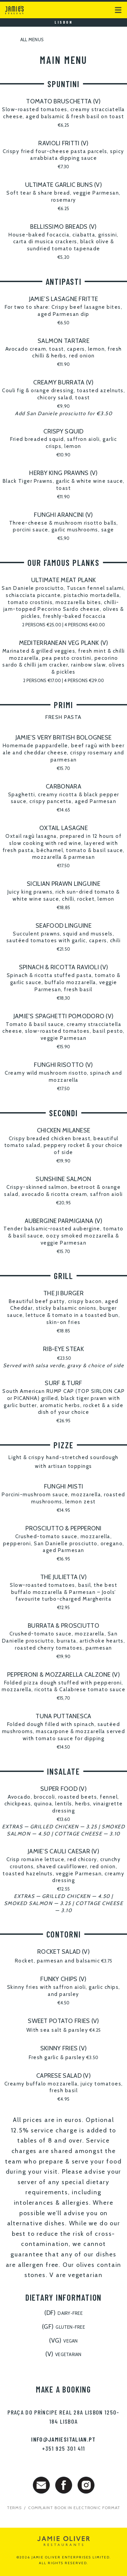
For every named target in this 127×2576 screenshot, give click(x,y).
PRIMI (63, 705)
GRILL (63, 1276)
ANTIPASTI (64, 281)
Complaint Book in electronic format (74, 2507)
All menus (24, 40)
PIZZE (63, 1445)
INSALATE (63, 1771)
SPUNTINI (63, 84)
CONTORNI (63, 1934)
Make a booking (63, 2389)
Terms (14, 2507)
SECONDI (63, 1113)
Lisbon (63, 22)
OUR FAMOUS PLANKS (63, 562)
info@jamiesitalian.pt (63, 2439)
